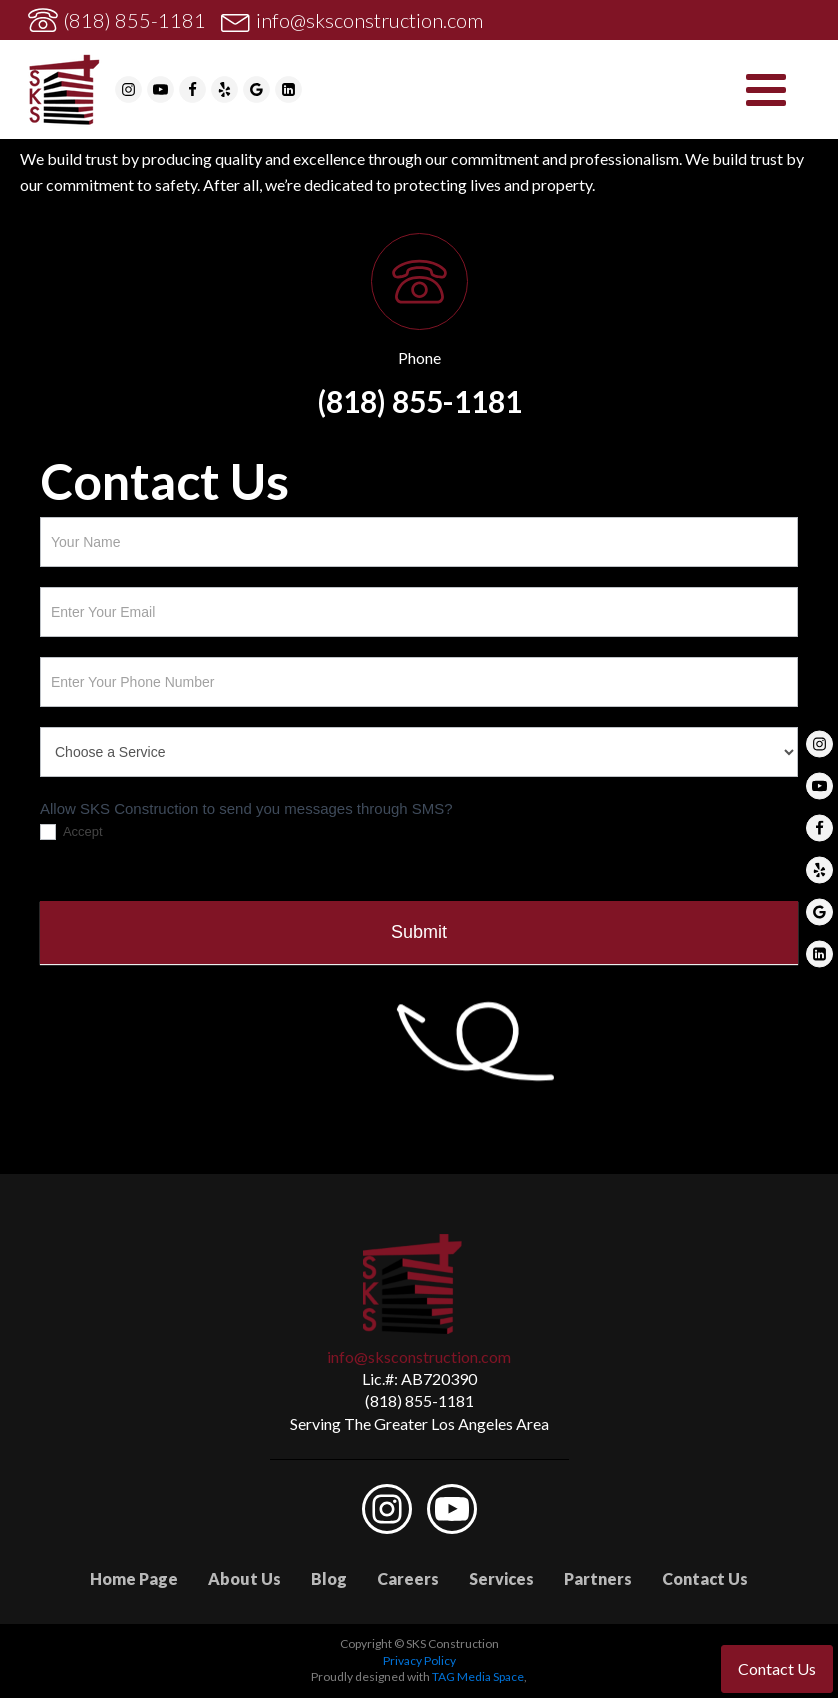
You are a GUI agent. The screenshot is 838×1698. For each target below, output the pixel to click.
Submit (419, 932)
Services (501, 1578)
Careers (408, 1578)
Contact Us (705, 1578)
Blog (329, 1578)
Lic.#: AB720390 (419, 1378)
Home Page (134, 1578)
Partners (598, 1578)
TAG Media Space (478, 1676)
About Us (244, 1578)
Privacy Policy (419, 1660)
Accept (71, 832)
